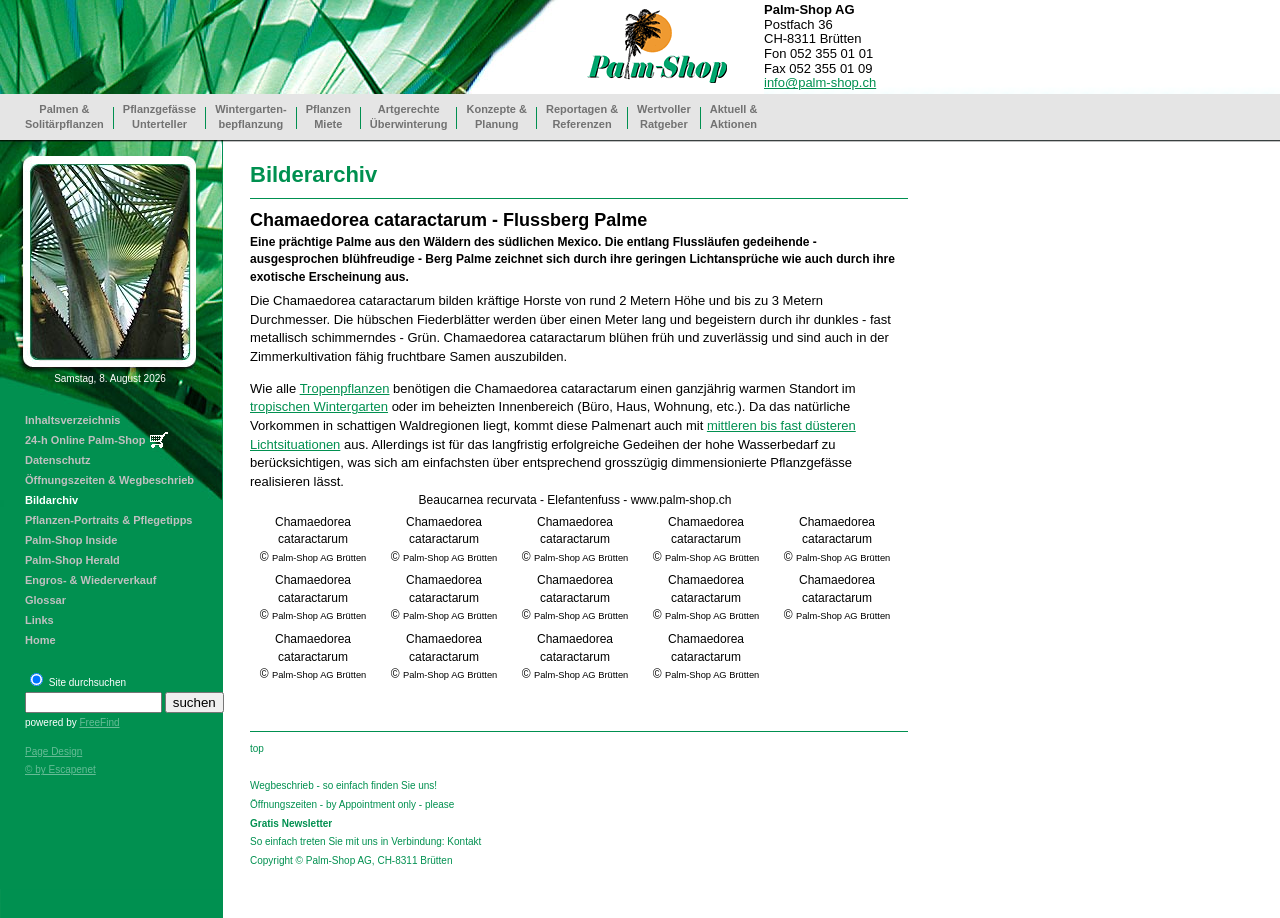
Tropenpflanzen (345, 388)
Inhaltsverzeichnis (72, 420)
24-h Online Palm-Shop (85, 440)
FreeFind (99, 722)
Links (39, 620)
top (257, 748)
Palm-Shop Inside (71, 540)
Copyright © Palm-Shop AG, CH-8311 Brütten (351, 860)
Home (40, 640)
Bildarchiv (51, 500)
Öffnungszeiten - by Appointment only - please (352, 804)
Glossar (45, 600)
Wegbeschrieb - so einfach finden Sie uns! (343, 785)
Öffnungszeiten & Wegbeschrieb (109, 480)
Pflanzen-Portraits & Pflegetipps (108, 520)
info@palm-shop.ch (820, 82)
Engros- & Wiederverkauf (90, 580)
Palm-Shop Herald (72, 560)
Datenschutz (57, 460)
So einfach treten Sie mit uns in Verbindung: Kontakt (365, 841)
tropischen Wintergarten (319, 406)
